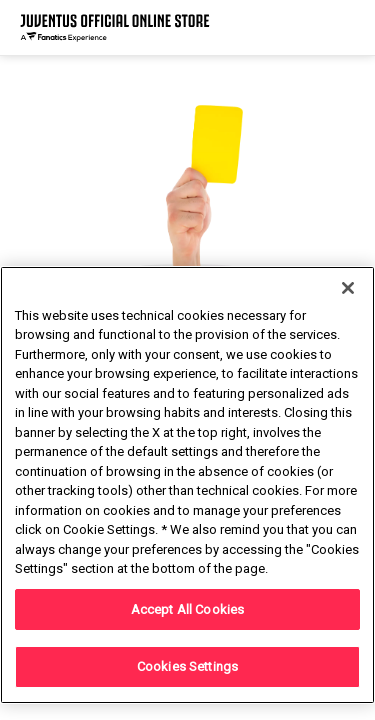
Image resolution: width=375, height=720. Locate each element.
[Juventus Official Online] (115, 27)
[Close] (348, 288)
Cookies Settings (187, 666)
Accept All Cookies (187, 609)
